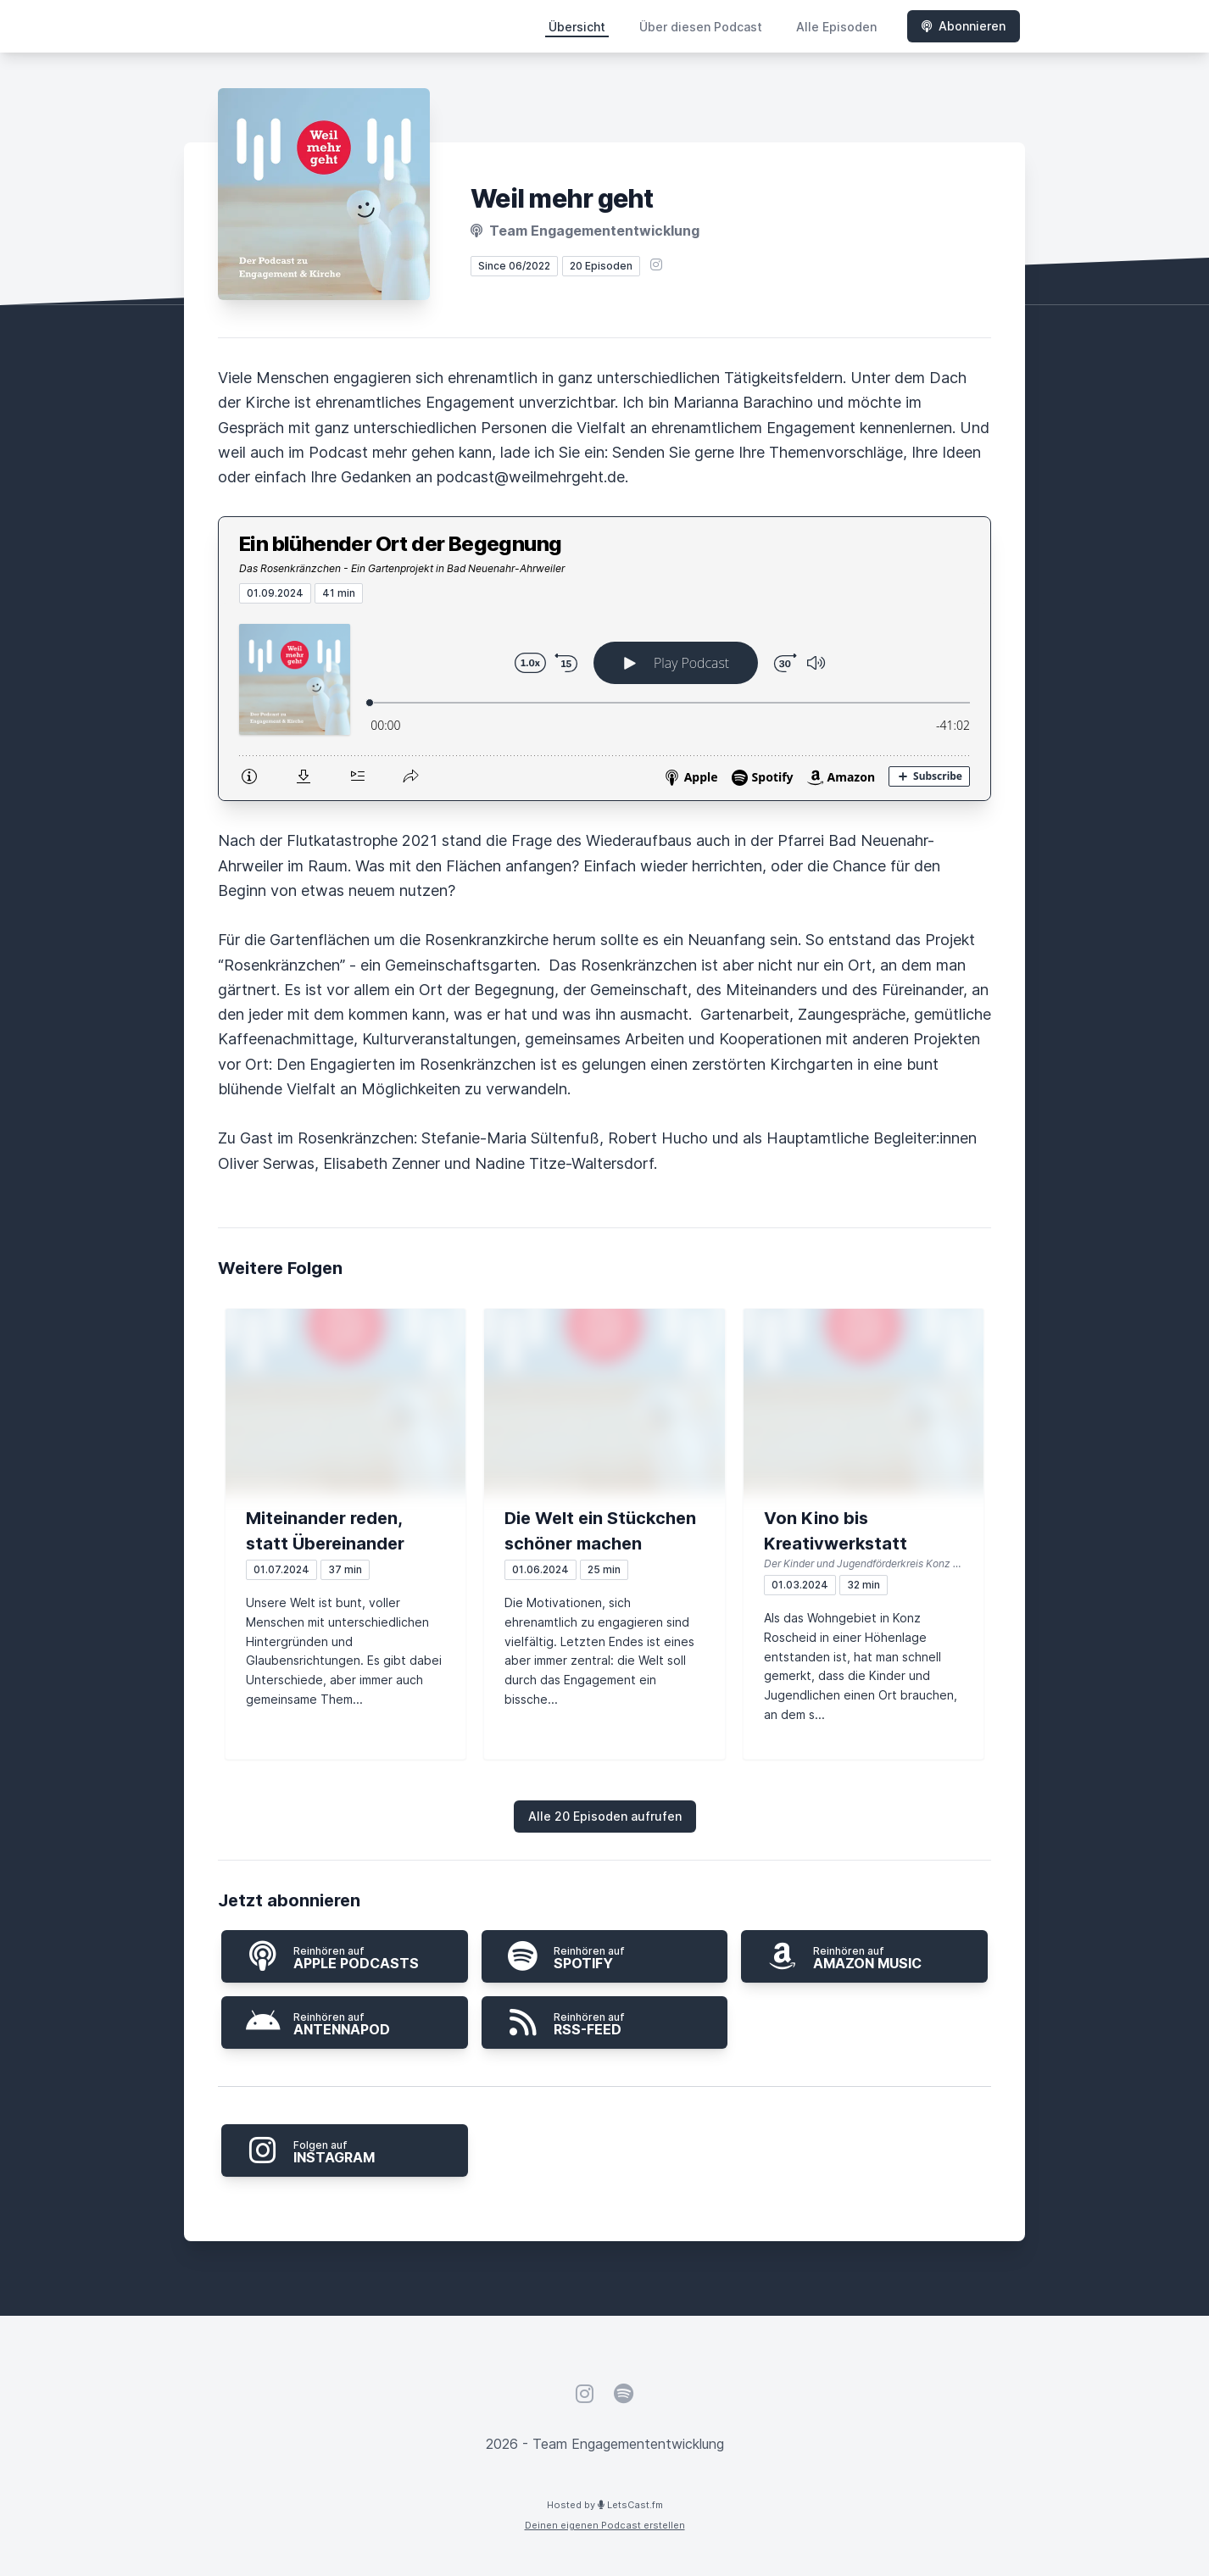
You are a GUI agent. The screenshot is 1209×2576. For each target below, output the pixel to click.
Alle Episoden (836, 26)
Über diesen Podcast (700, 26)
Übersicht (577, 26)
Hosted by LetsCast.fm (605, 2505)
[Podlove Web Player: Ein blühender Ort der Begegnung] (604, 702)
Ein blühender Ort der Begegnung (400, 543)
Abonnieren (964, 26)
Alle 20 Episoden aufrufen (605, 1816)
